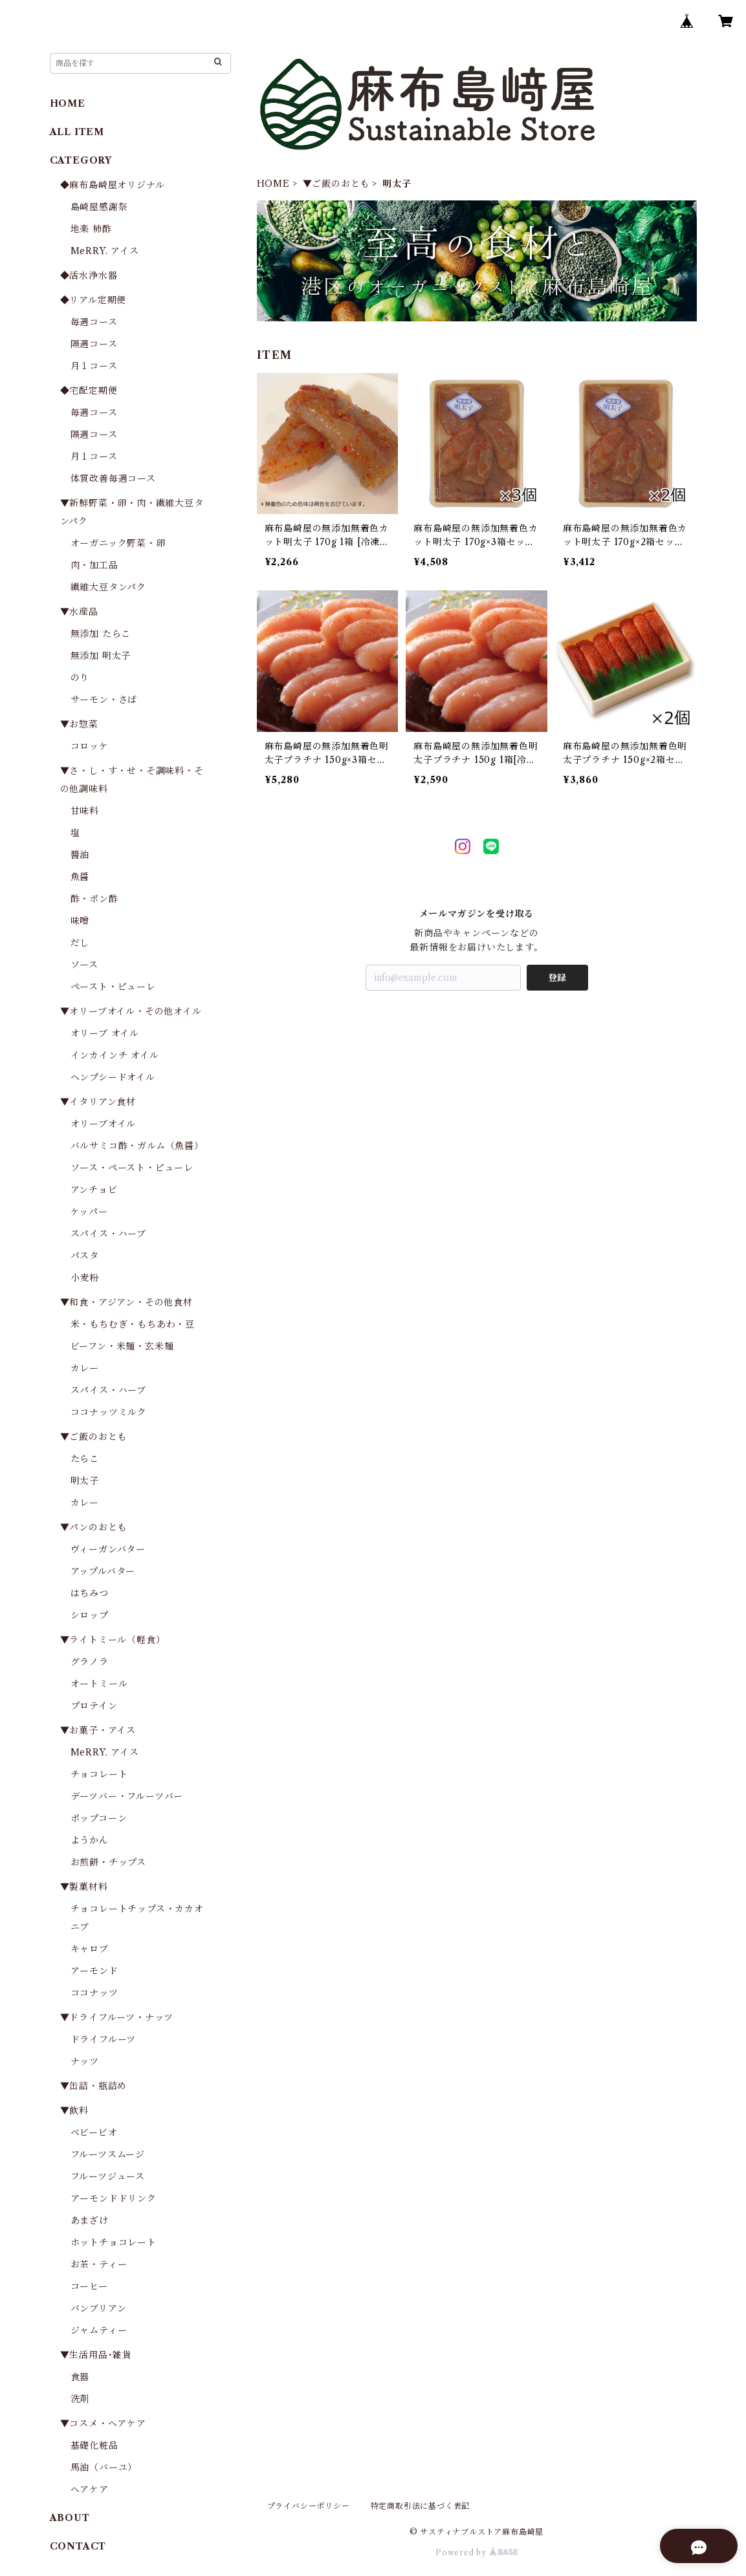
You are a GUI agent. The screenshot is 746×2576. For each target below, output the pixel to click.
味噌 (80, 921)
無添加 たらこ (101, 633)
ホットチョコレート (114, 2242)
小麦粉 (85, 1277)
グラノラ (90, 1662)
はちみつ (90, 1593)
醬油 (80, 855)
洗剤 (80, 2399)
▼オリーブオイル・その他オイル (131, 1011)
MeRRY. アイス (105, 251)
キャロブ (90, 1949)
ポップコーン (99, 1818)
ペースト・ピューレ (113, 987)
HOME (273, 183)
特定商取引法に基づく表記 (420, 2506)
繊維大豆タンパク (108, 587)
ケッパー (89, 1212)
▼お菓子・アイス (98, 1730)
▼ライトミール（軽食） (113, 1640)
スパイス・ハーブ (108, 1234)
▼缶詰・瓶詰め (93, 2086)
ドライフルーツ (104, 2039)
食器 (80, 2377)
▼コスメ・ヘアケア (103, 2423)
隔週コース (94, 344)
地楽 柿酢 (91, 229)
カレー (85, 1368)
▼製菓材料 (84, 1887)
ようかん (90, 1840)
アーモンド (94, 1971)
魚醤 (80, 877)
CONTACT (78, 2546)
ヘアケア (90, 2489)
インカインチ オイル (115, 1055)
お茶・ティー (99, 2264)
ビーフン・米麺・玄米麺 (122, 1346)
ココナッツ (94, 1993)
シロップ (90, 1615)
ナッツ (85, 2061)
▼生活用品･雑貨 (96, 2355)
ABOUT (70, 2518)
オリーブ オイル (105, 1033)
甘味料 (85, 811)
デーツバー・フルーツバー (127, 1796)
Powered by (476, 2552)
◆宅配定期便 (89, 390)
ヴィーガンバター (108, 1549)
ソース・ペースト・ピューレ (132, 1168)
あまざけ (90, 2220)
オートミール (99, 1684)
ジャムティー (99, 2330)
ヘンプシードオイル (113, 1077)
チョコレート (99, 1774)
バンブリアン (99, 2308)
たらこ (85, 1459)
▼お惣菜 (79, 724)
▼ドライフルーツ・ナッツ (117, 2017)
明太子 (85, 1481)
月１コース (94, 366)
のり (80, 677)
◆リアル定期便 (93, 300)
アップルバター (103, 1571)
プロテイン (94, 1706)
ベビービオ (94, 2132)
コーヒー (89, 2286)
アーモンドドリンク (114, 2198)
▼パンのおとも (93, 1527)
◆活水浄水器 (89, 275)
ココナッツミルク (109, 1412)
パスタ (85, 1255)
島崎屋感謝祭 (99, 207)
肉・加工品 (94, 565)
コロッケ (90, 746)
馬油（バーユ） (104, 2467)
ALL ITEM (77, 132)
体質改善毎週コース (113, 478)
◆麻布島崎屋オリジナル (112, 185)
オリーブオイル (104, 1124)
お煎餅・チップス (108, 1862)
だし (80, 943)
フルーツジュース (108, 2176)
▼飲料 (74, 2110)
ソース (84, 965)
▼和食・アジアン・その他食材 (126, 1302)
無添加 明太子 (101, 655)
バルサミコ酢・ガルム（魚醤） (137, 1146)
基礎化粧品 (94, 2445)
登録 (557, 977)
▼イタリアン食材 (98, 1102)
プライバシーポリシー (308, 2506)
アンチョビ (94, 1190)
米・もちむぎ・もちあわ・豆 (133, 1324)
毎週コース (94, 322)
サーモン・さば (104, 699)
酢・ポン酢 (94, 899)
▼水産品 (79, 611)
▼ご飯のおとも (336, 183)
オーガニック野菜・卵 (118, 543)
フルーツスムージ (108, 2154)
